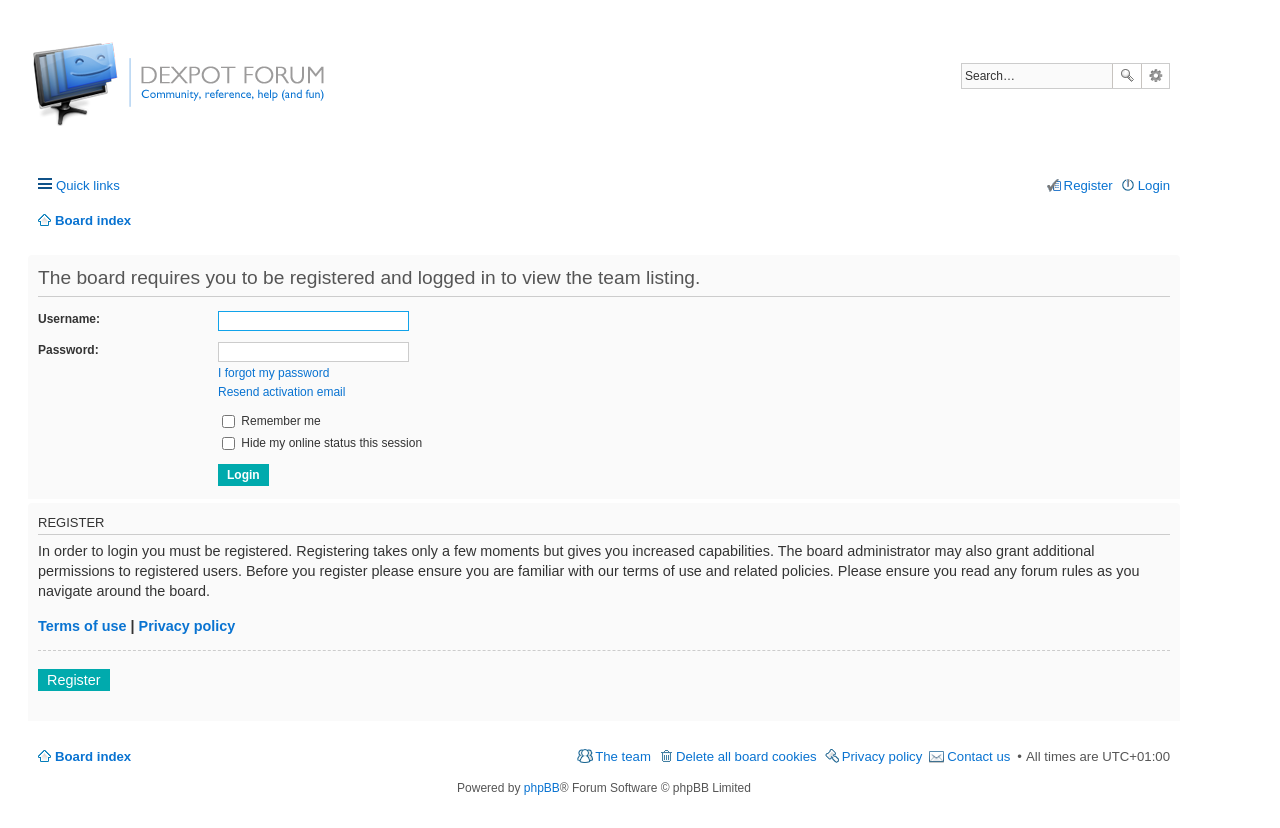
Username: (69, 319)
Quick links (88, 185)
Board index (93, 756)
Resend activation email (281, 392)
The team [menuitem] (623, 756)
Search (1127, 76)
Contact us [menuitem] (978, 756)
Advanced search (1155, 76)
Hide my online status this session (322, 443)
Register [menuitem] (1088, 185)
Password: (68, 350)
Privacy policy (187, 626)
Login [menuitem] (1154, 185)
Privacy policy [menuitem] (882, 756)
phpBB (542, 788)
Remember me (271, 421)
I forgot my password (273, 373)
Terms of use (82, 626)
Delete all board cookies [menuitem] (746, 756)
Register (74, 680)
